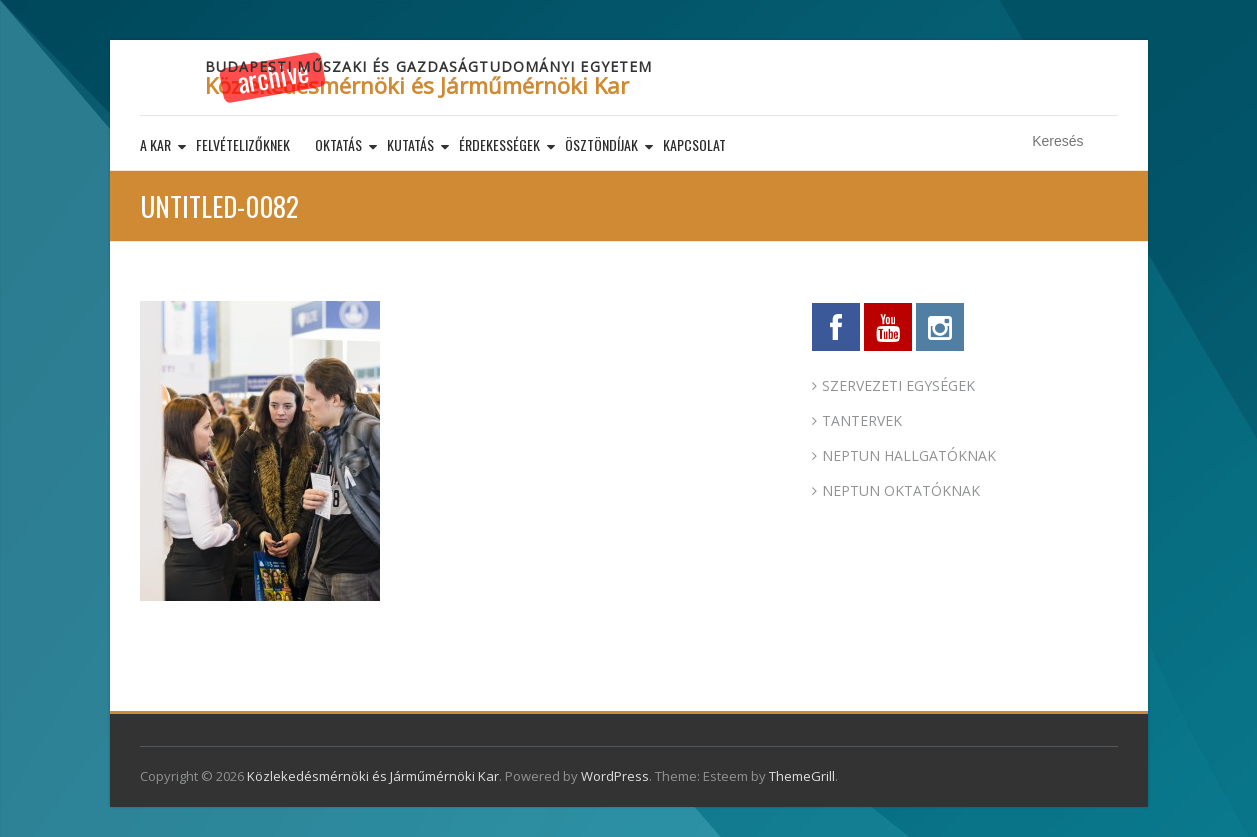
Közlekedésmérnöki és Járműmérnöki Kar (417, 85)
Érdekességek (499, 144)
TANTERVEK (862, 420)
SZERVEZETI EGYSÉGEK (898, 385)
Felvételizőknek (243, 144)
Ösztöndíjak (601, 144)
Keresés (1105, 141)
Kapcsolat (694, 144)
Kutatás (410, 144)
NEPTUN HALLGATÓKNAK (909, 455)
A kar (155, 144)
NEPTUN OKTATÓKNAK (901, 490)
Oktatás (338, 144)
